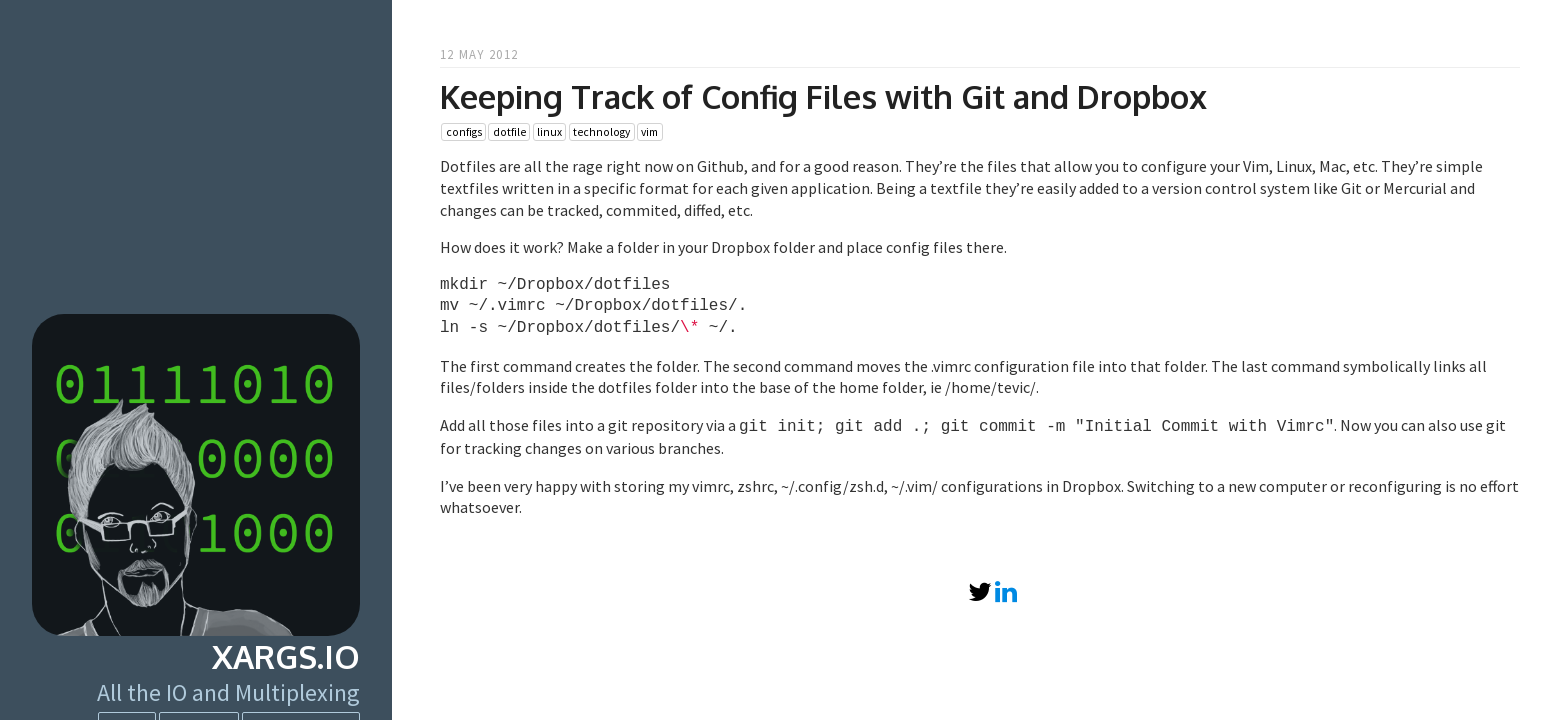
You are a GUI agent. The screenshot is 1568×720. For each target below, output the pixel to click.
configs (464, 132)
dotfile (509, 132)
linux (549, 132)
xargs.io (286, 656)
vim (649, 132)
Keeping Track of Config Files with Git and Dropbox (823, 96)
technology (601, 132)
